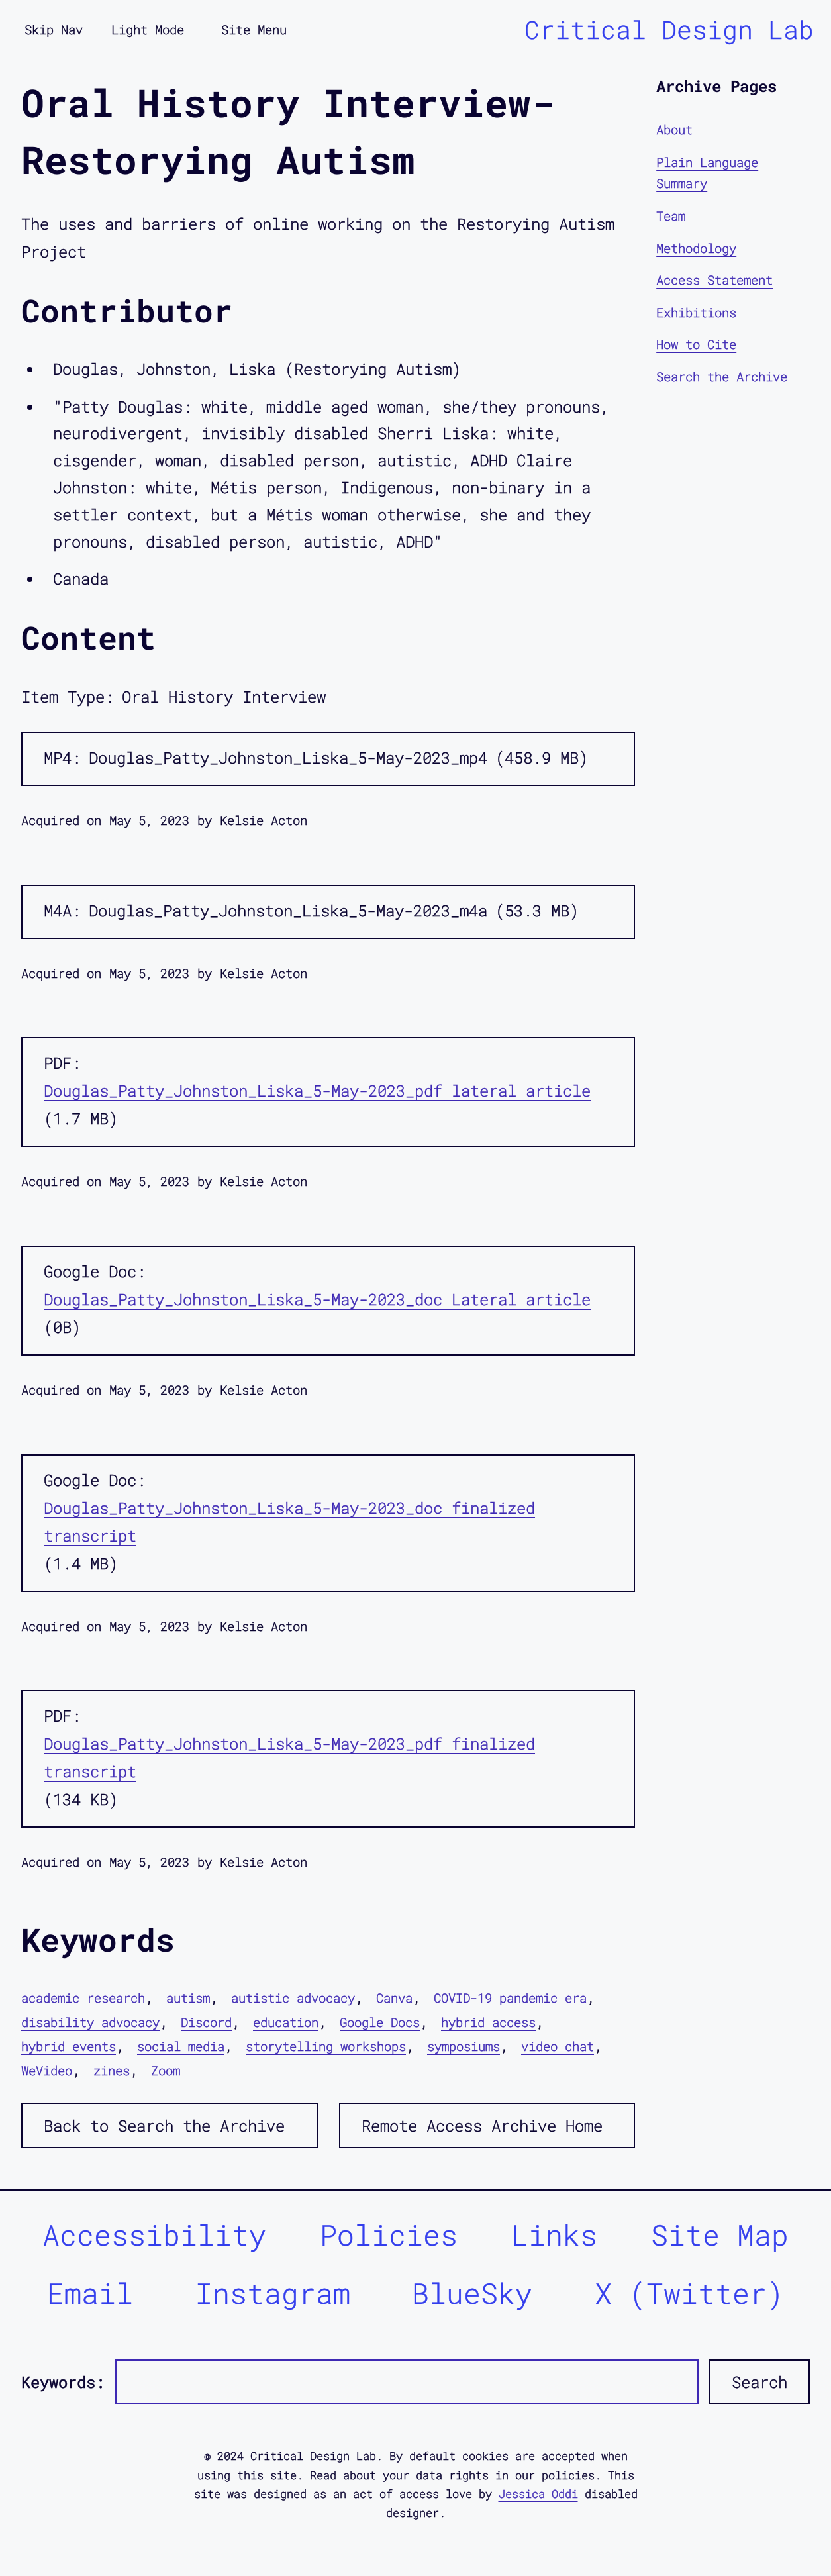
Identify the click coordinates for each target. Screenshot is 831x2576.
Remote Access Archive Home (482, 2125)
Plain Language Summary (707, 173)
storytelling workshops (326, 2046)
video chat (557, 2046)
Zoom (165, 2070)
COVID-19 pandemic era (510, 1997)
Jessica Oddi (538, 2493)
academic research (83, 1997)
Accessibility (154, 2235)
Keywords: (63, 2382)
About (674, 129)
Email (90, 2293)
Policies (389, 2235)
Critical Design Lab (669, 29)
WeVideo (46, 2070)
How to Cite (696, 344)
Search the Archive (721, 376)
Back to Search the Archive (164, 2125)
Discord (206, 2022)
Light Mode (147, 29)
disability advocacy (90, 2022)
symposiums (463, 2046)
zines (111, 2070)
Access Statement (714, 280)
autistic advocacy (293, 1997)
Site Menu (254, 29)
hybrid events (68, 2046)
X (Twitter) (689, 2293)
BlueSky (472, 2293)
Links (554, 2235)
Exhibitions (696, 312)
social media (180, 2046)
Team (670, 215)
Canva (394, 1997)
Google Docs (380, 2022)
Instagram (272, 2293)
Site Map (720, 2235)
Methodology (696, 248)
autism (188, 1997)
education (285, 2022)
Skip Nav (53, 29)
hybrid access (488, 2022)
